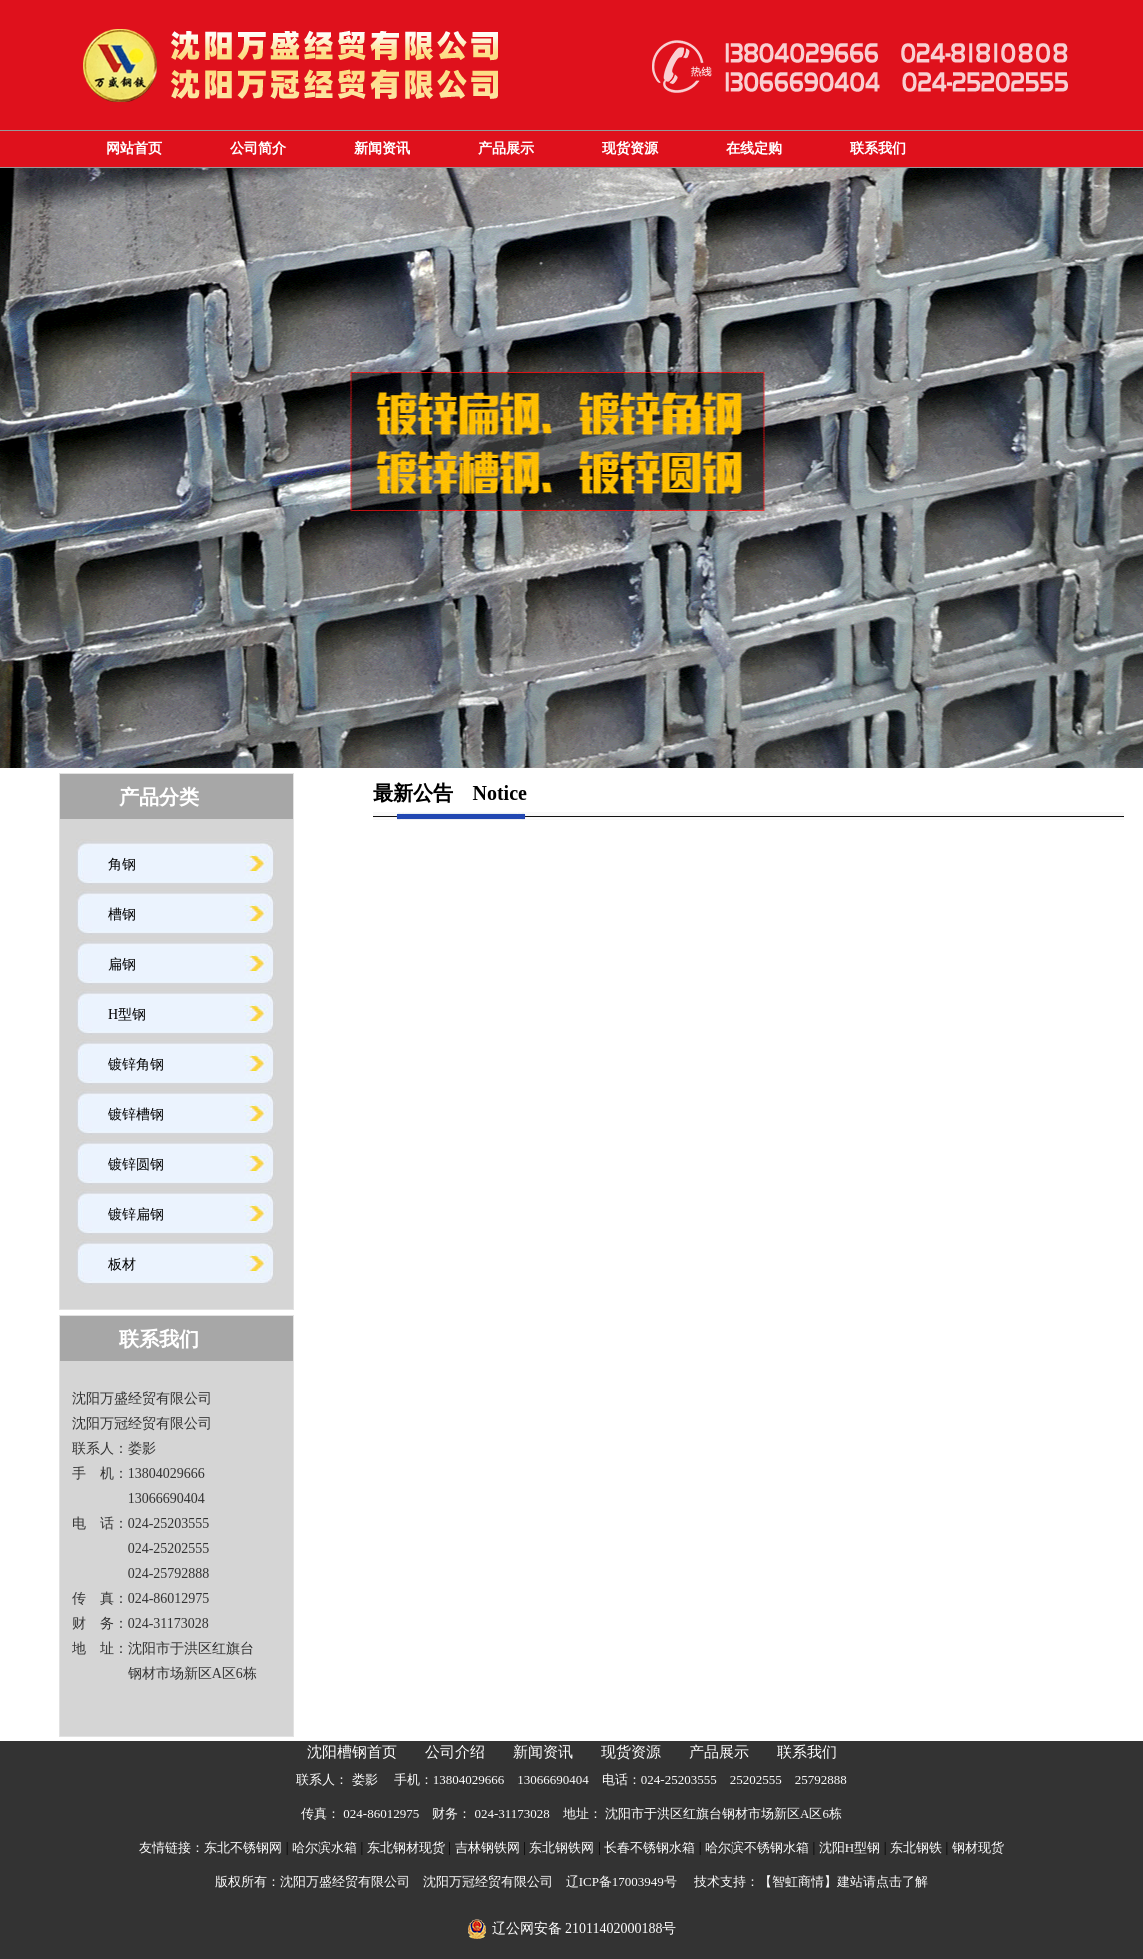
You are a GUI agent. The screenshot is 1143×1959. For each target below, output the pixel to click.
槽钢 (122, 914)
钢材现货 (978, 1847)
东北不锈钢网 (243, 1847)
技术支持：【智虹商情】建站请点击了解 (811, 1881)
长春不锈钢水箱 (649, 1847)
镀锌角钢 (136, 1064)
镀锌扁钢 (136, 1214)
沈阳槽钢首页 (352, 1752)
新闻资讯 (382, 148)
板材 (122, 1264)
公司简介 (258, 148)
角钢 (122, 864)
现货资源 (630, 148)
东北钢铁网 (561, 1847)
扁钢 (122, 964)
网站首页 (134, 148)
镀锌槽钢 (136, 1114)
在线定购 (754, 148)
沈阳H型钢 (849, 1847)
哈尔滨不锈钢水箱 (757, 1847)
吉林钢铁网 (487, 1847)
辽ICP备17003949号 (621, 1881)
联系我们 (878, 148)
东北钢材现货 (406, 1847)
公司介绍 (455, 1752)
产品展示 (506, 148)
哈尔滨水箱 (324, 1847)
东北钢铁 (916, 1847)
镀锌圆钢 (136, 1164)
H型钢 (127, 1014)
